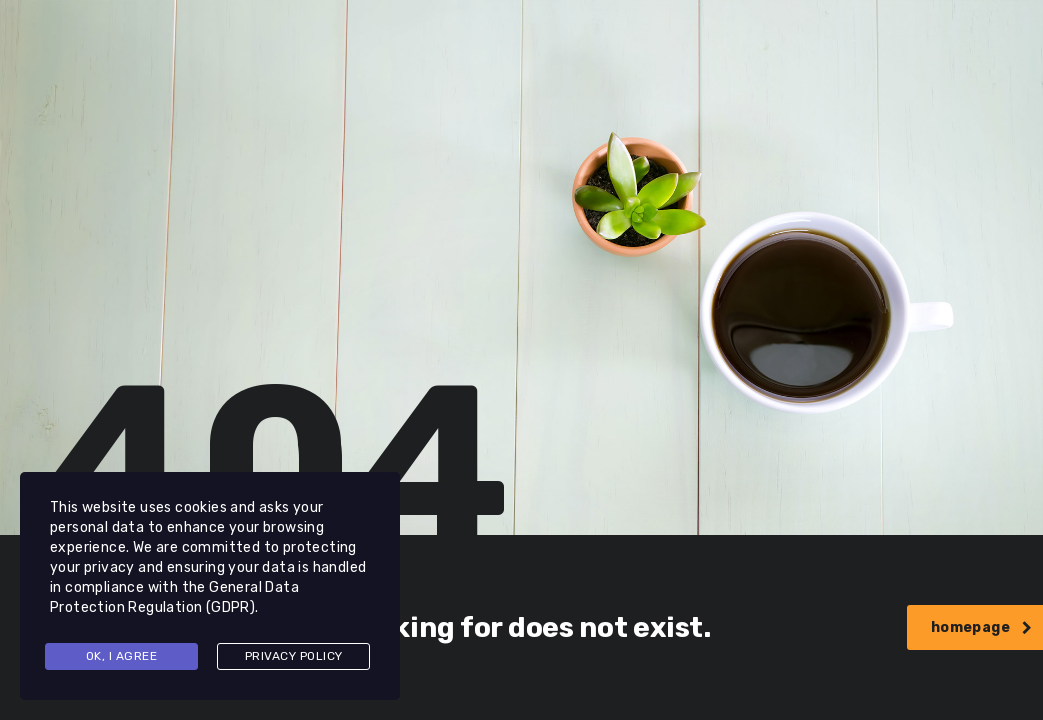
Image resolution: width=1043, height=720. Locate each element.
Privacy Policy (294, 656)
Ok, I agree (122, 656)
